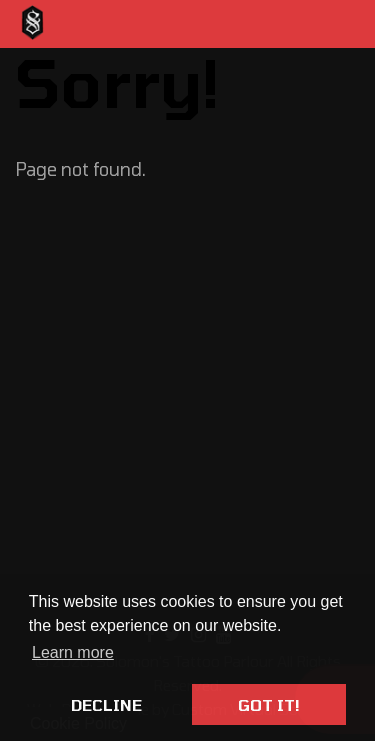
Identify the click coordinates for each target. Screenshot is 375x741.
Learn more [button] (73, 652)
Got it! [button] (269, 704)
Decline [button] (106, 704)
